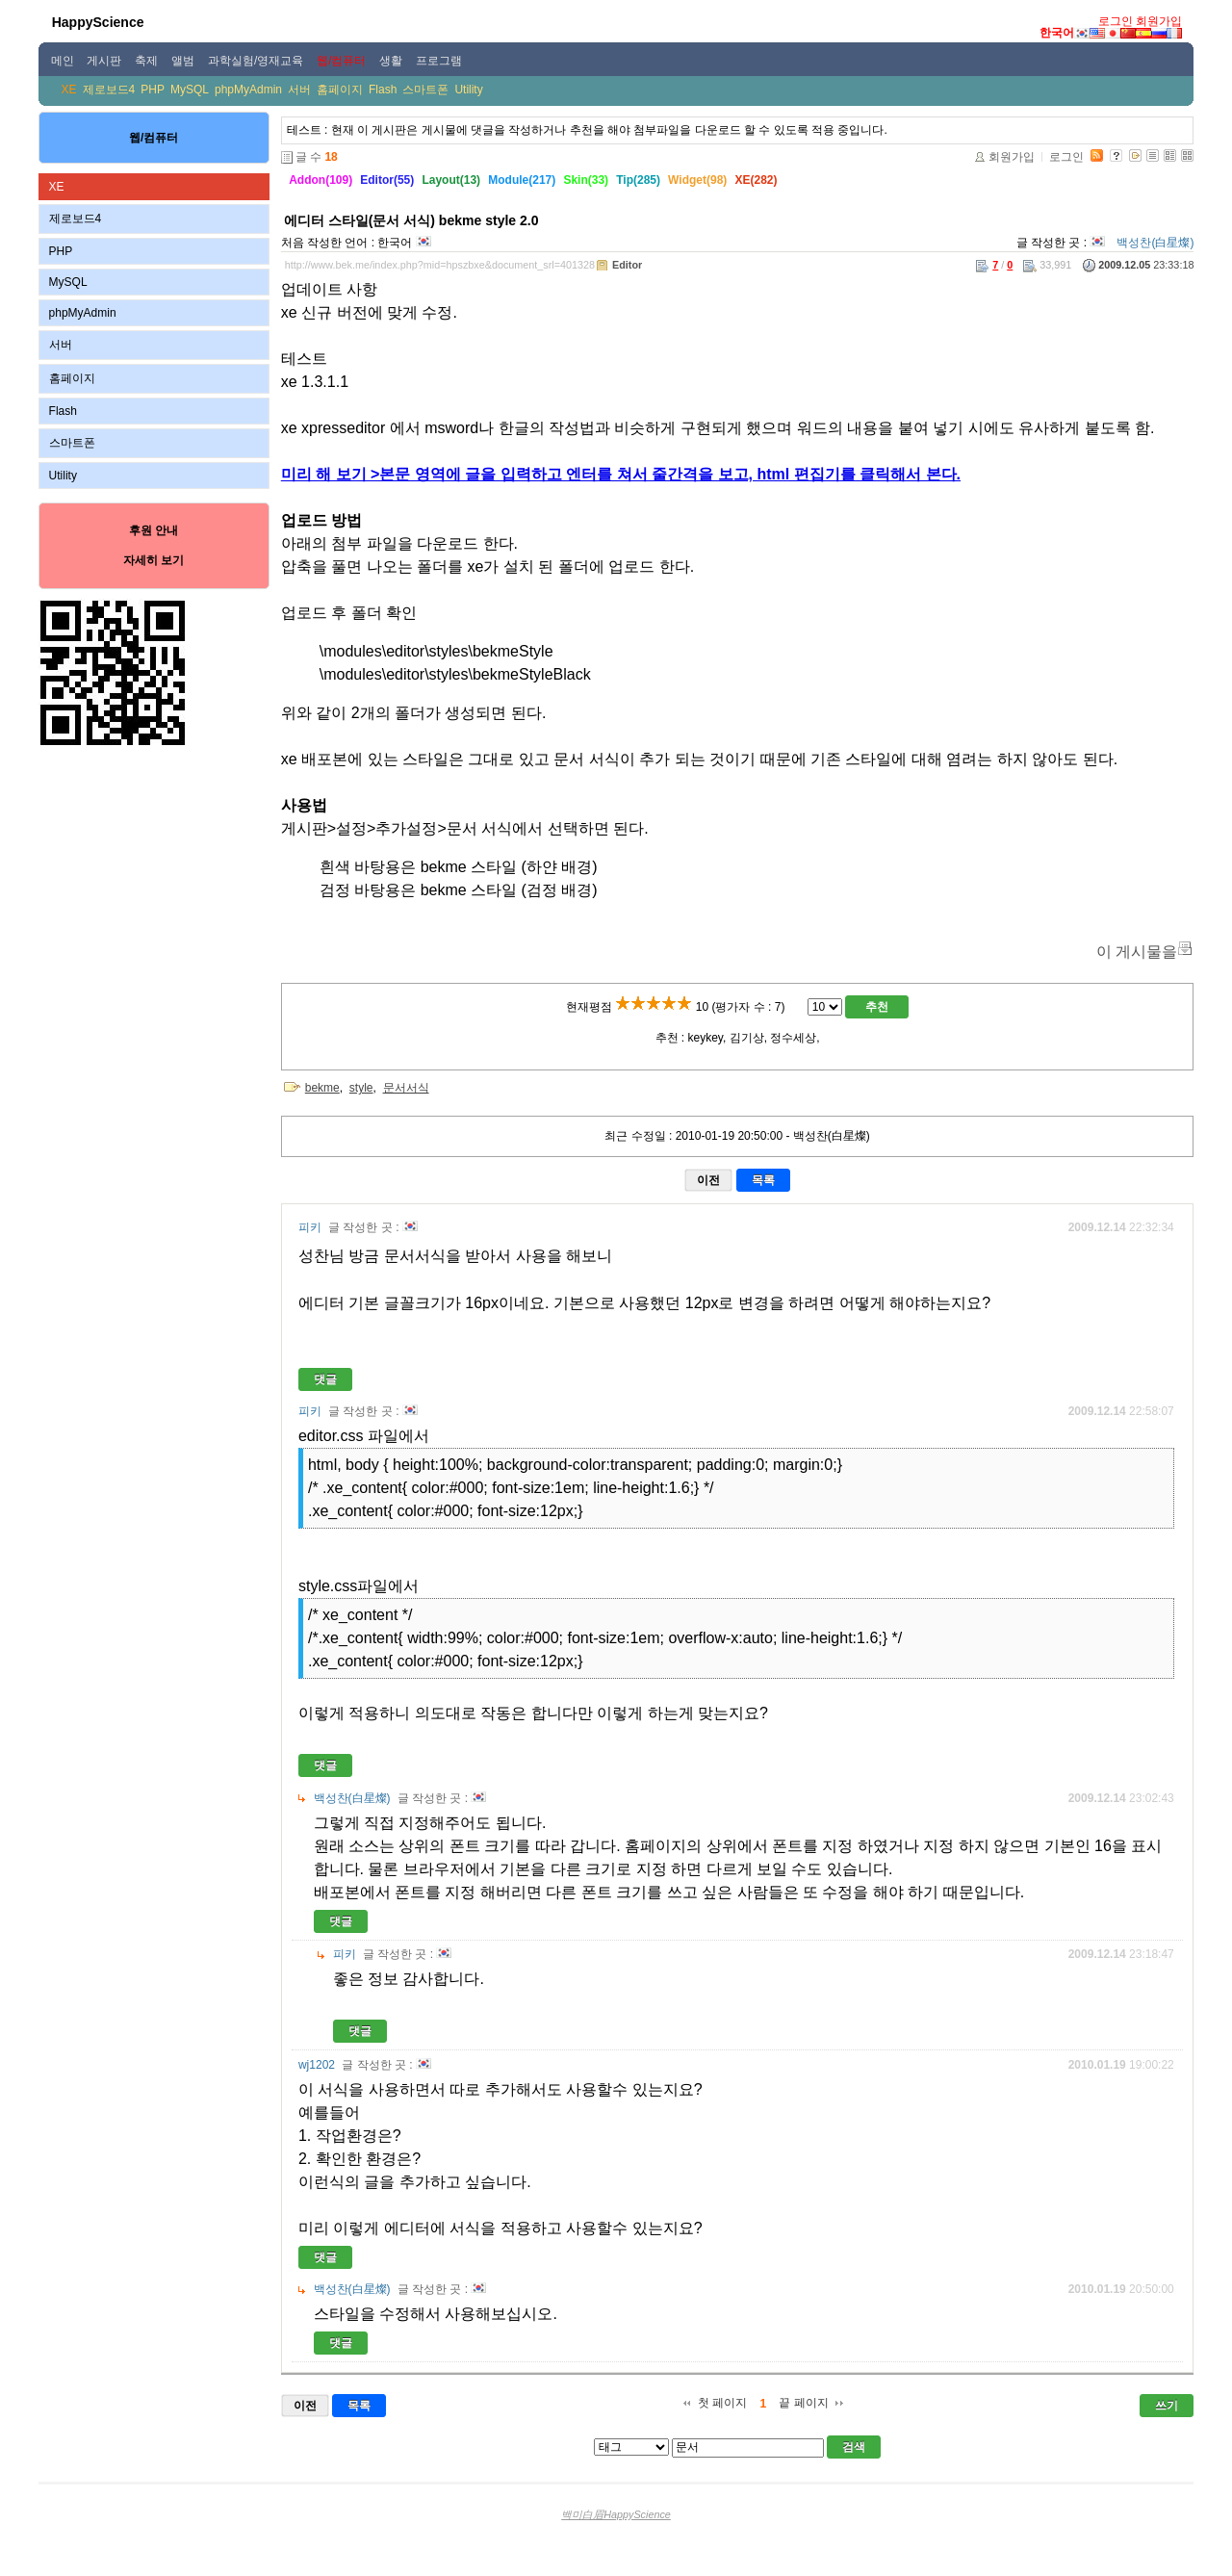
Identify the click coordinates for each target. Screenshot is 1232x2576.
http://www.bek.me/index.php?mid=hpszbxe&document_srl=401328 (440, 264)
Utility (468, 89)
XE (69, 89)
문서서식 (406, 1088)
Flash (383, 89)
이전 (708, 1180)
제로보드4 (109, 89)
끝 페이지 (803, 2402)
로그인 (1115, 21)
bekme (322, 1088)
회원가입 (1159, 21)
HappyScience (98, 22)
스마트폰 (425, 89)
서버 (299, 89)
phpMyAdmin (248, 89)
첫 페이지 (722, 2402)
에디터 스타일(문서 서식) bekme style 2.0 (411, 220)
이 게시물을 (1136, 951)
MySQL (189, 89)
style (361, 1088)
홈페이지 (340, 89)
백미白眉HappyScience (616, 2514)
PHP (153, 89)
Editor (627, 264)
